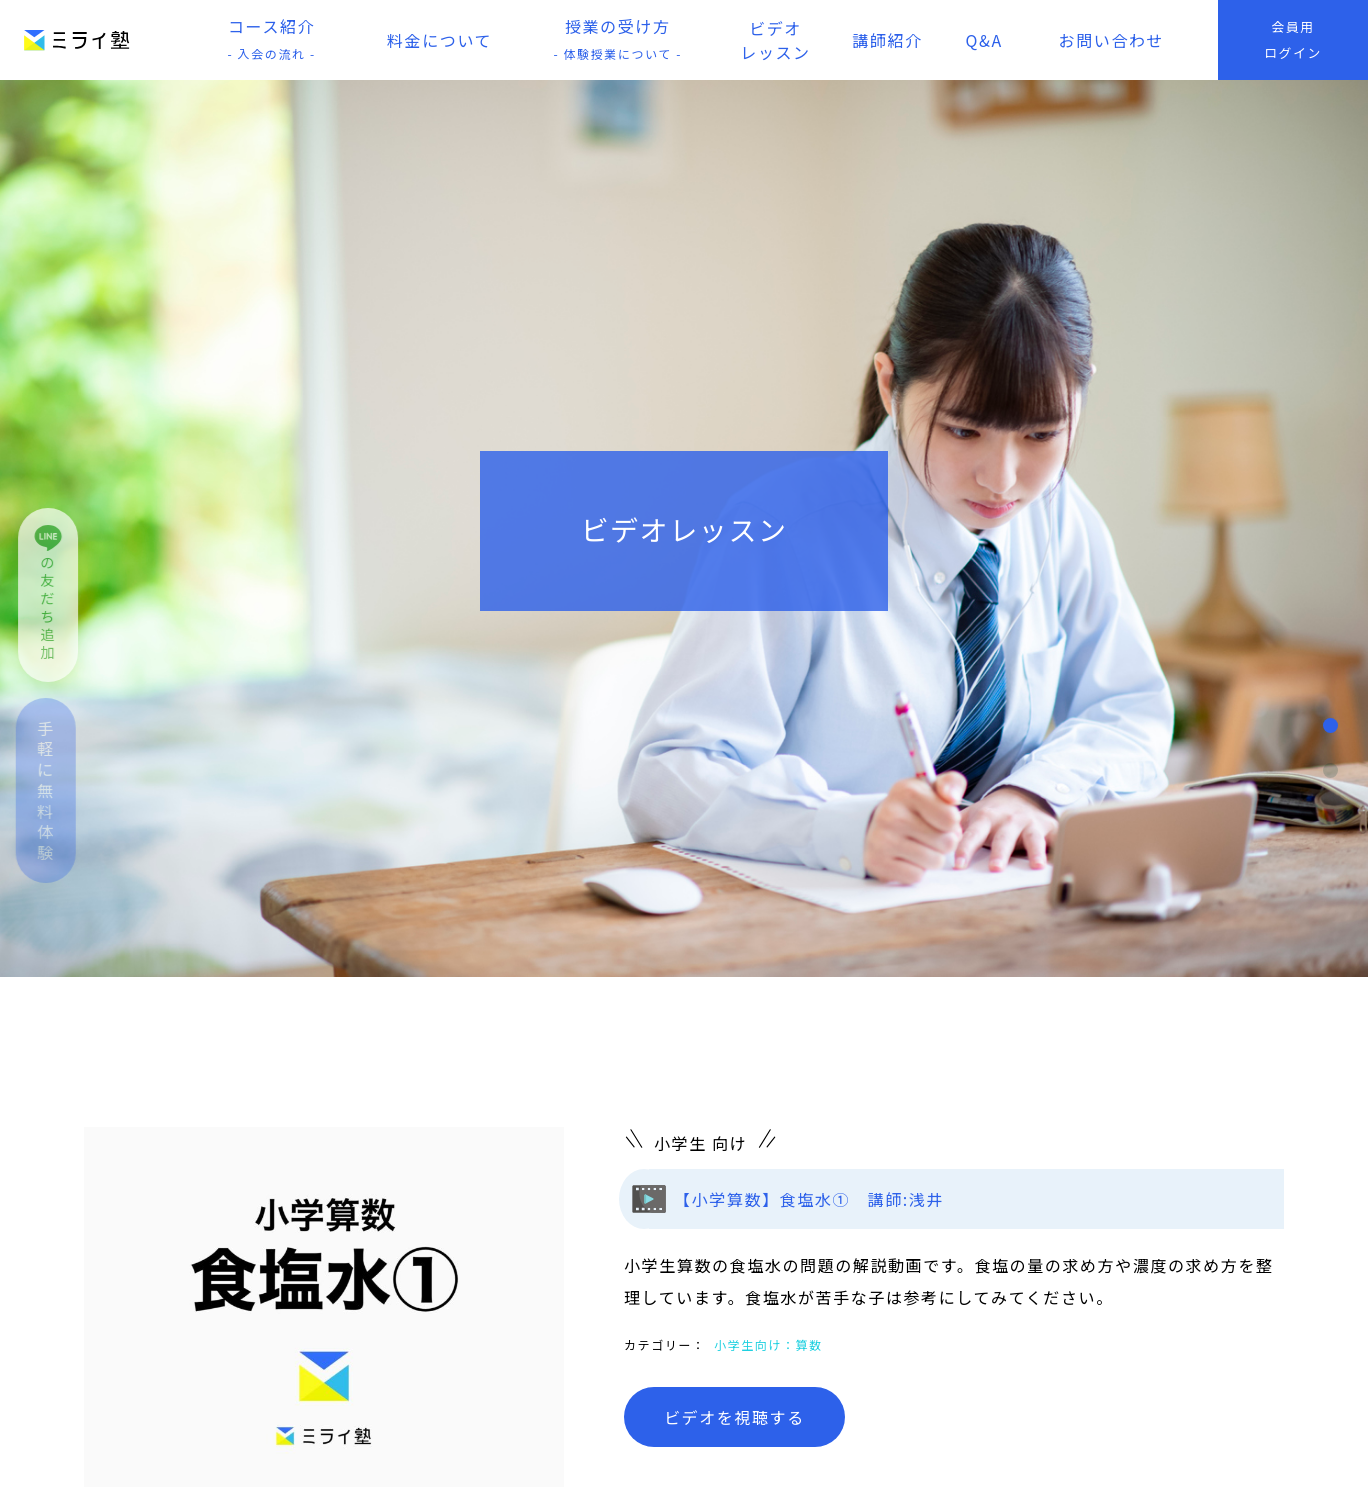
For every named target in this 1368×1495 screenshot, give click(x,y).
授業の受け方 (618, 40)
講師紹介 (887, 40)
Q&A (984, 40)
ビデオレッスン (775, 40)
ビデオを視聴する (734, 1417)
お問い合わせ (1112, 40)
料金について (439, 40)
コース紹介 (271, 40)
